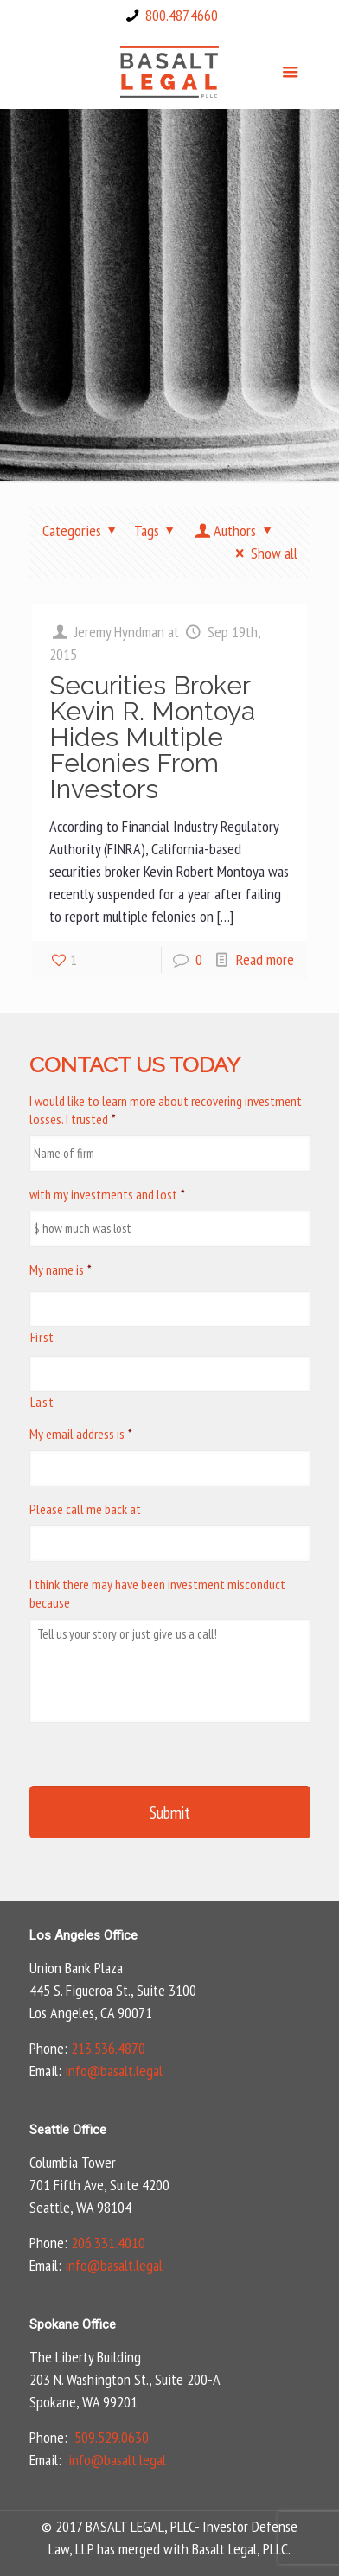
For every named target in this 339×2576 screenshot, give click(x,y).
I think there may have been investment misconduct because (157, 1593)
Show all (262, 553)
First (42, 1337)
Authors (235, 530)
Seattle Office (67, 2130)
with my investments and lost (107, 1194)
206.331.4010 (108, 2243)
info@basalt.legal (114, 2071)
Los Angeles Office (83, 1935)
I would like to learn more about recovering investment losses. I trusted (165, 1110)
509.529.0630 (111, 2437)
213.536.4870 (108, 2048)
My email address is (80, 1433)
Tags (157, 530)
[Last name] (169, 1374)
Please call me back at (85, 1509)
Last (42, 1401)
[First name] (169, 1309)
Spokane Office (72, 2324)
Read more (265, 959)
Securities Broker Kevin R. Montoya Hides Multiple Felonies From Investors (152, 737)
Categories (82, 530)
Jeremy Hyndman (119, 632)
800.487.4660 (181, 15)
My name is (60, 1269)
